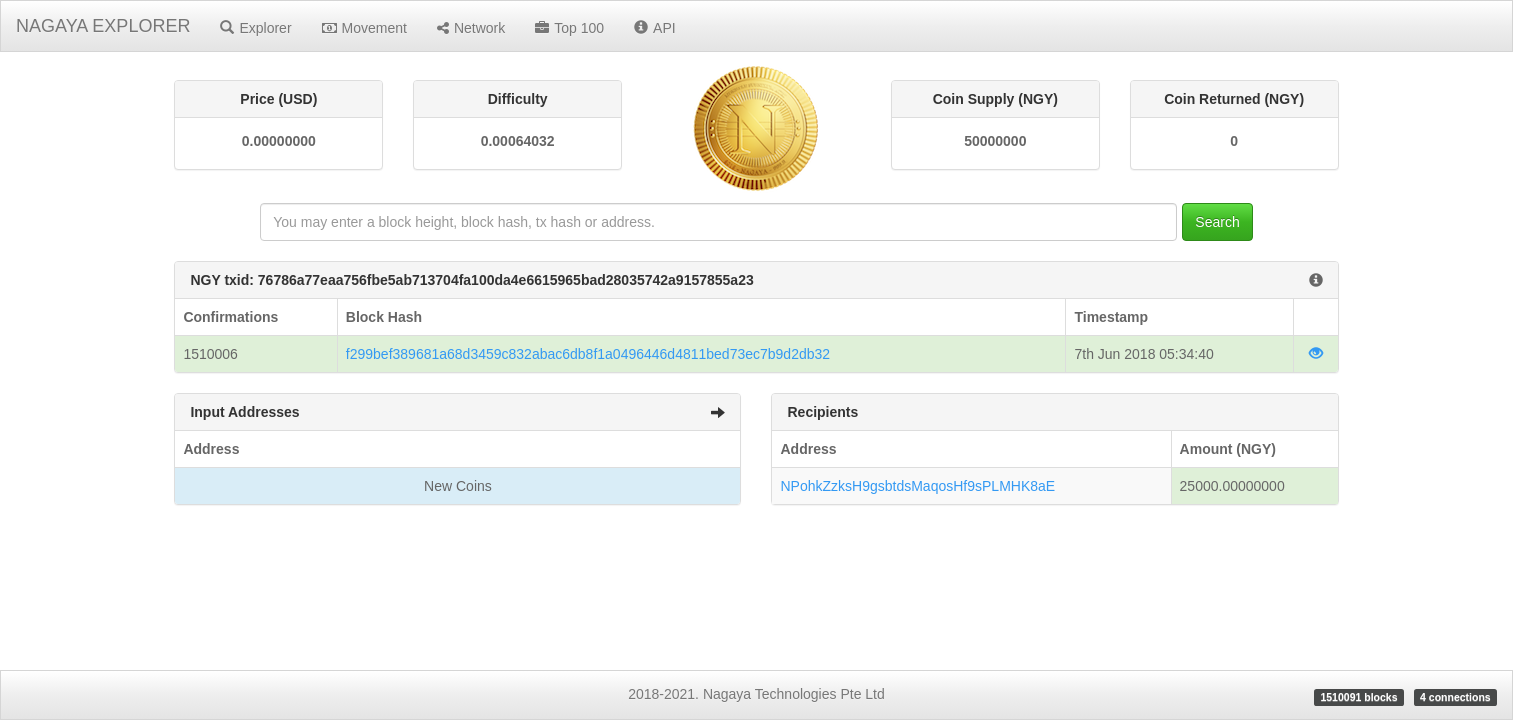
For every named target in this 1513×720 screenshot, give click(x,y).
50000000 (995, 141)
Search (1217, 222)
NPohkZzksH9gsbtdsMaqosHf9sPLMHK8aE (917, 486)
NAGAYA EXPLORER (103, 26)
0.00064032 (518, 141)
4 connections (1455, 697)
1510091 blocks (1358, 697)
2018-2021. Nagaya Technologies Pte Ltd (756, 694)
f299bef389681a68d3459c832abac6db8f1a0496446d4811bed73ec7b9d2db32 (588, 354)
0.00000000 (279, 141)
